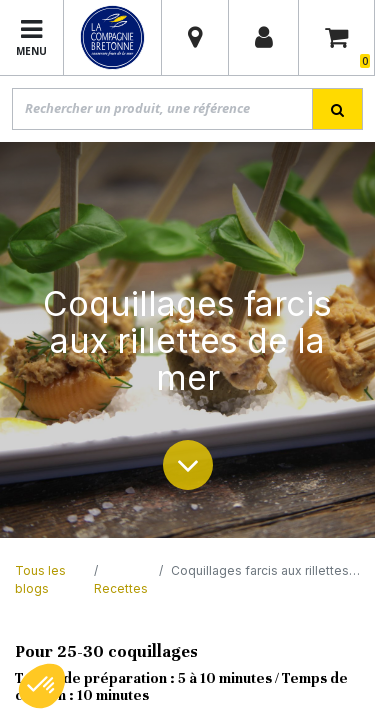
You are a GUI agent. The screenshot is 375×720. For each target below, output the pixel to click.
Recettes (121, 588)
